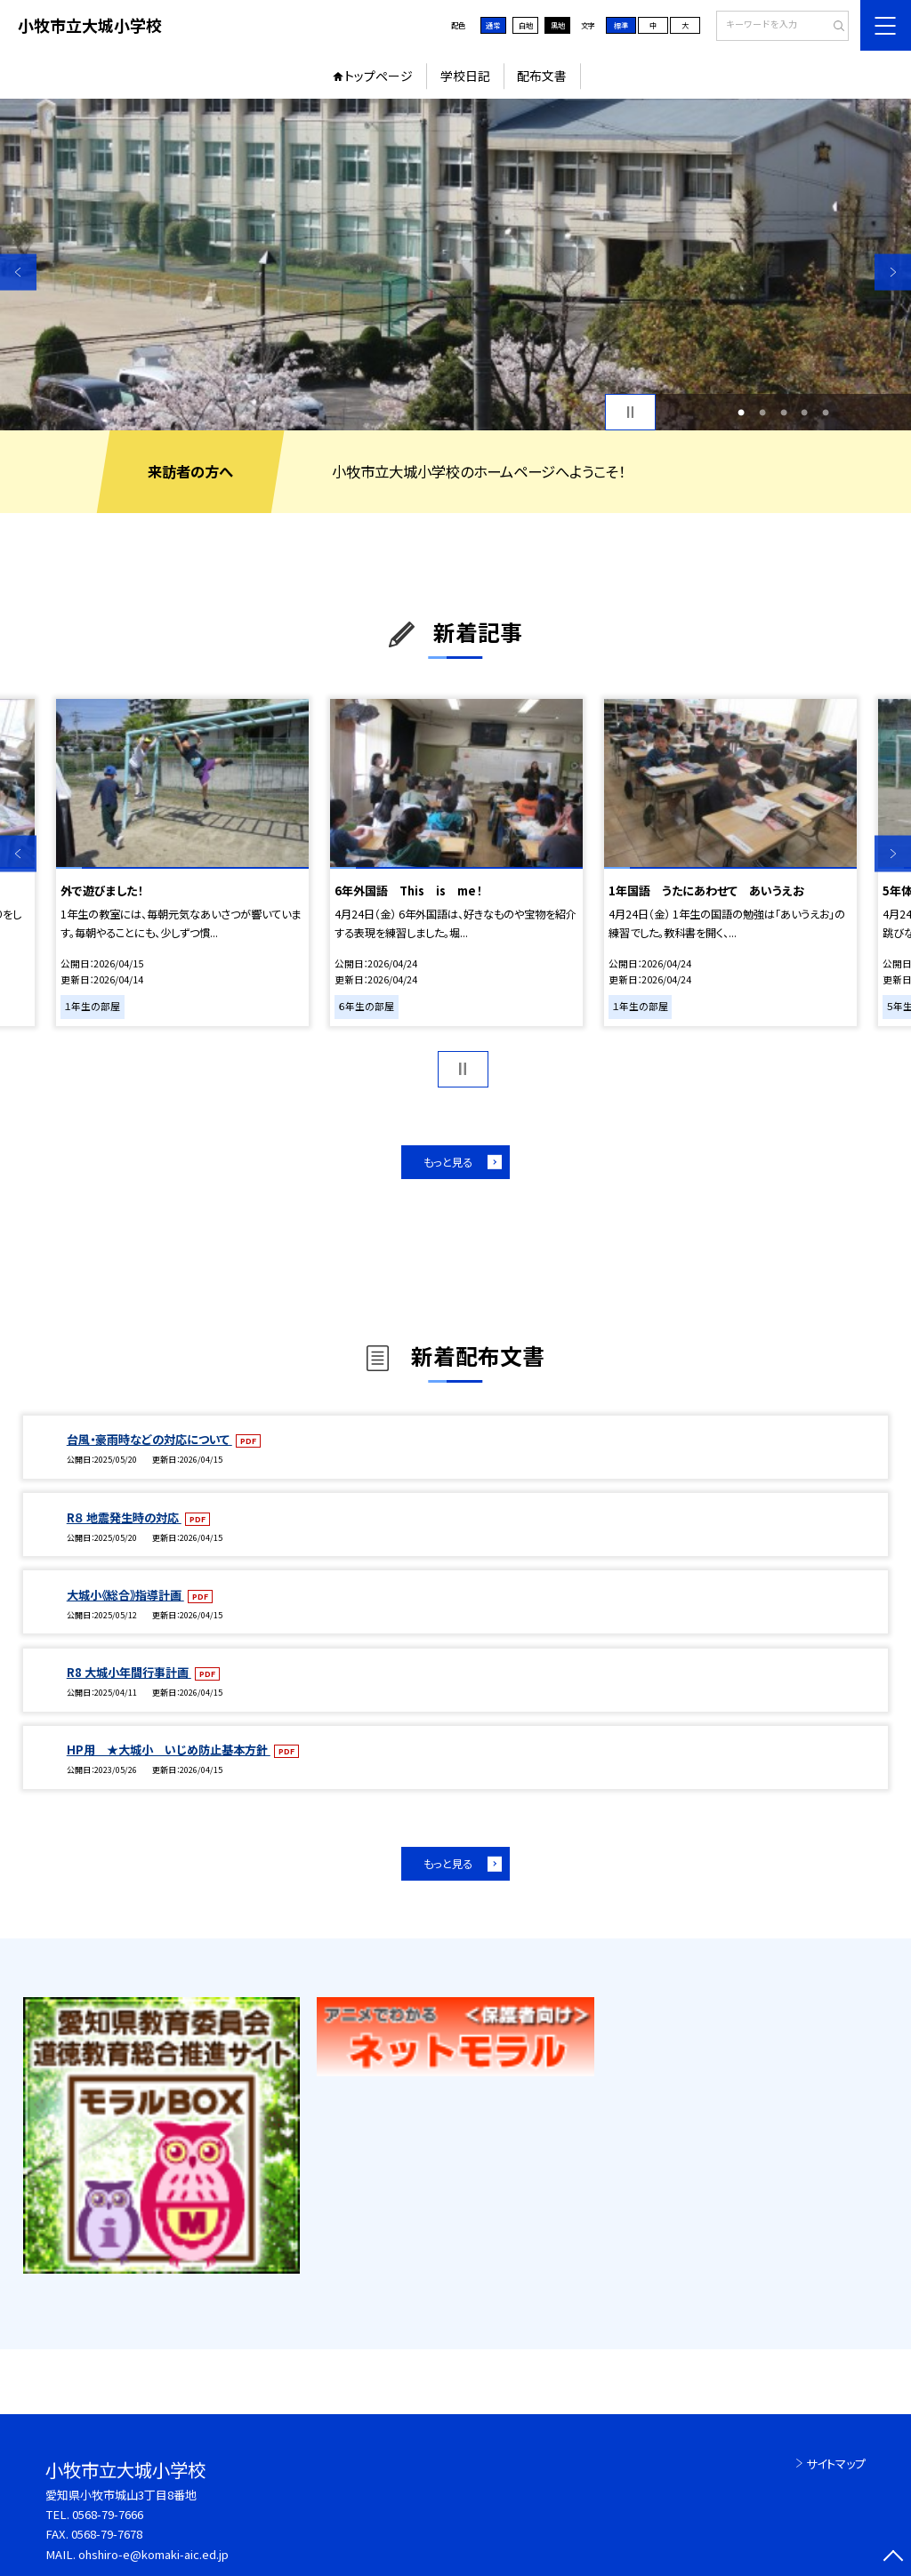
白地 (526, 25)
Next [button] (893, 271)
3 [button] (783, 412)
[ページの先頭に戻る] (893, 2558)
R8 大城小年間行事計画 (129, 1672)
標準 (621, 25)
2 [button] (762, 412)
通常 (493, 25)
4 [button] (804, 412)
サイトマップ (836, 2463)
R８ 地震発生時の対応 (124, 1517)
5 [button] (825, 412)
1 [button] (741, 412)
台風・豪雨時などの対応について (149, 1439)
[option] (455, 264)
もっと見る (447, 1162)
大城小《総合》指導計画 (125, 1594)
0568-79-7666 (107, 2514)
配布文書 (542, 75)
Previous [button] (18, 271)
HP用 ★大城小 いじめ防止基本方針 (168, 1749)
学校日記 (465, 75)
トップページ (378, 75)
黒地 (558, 25)
